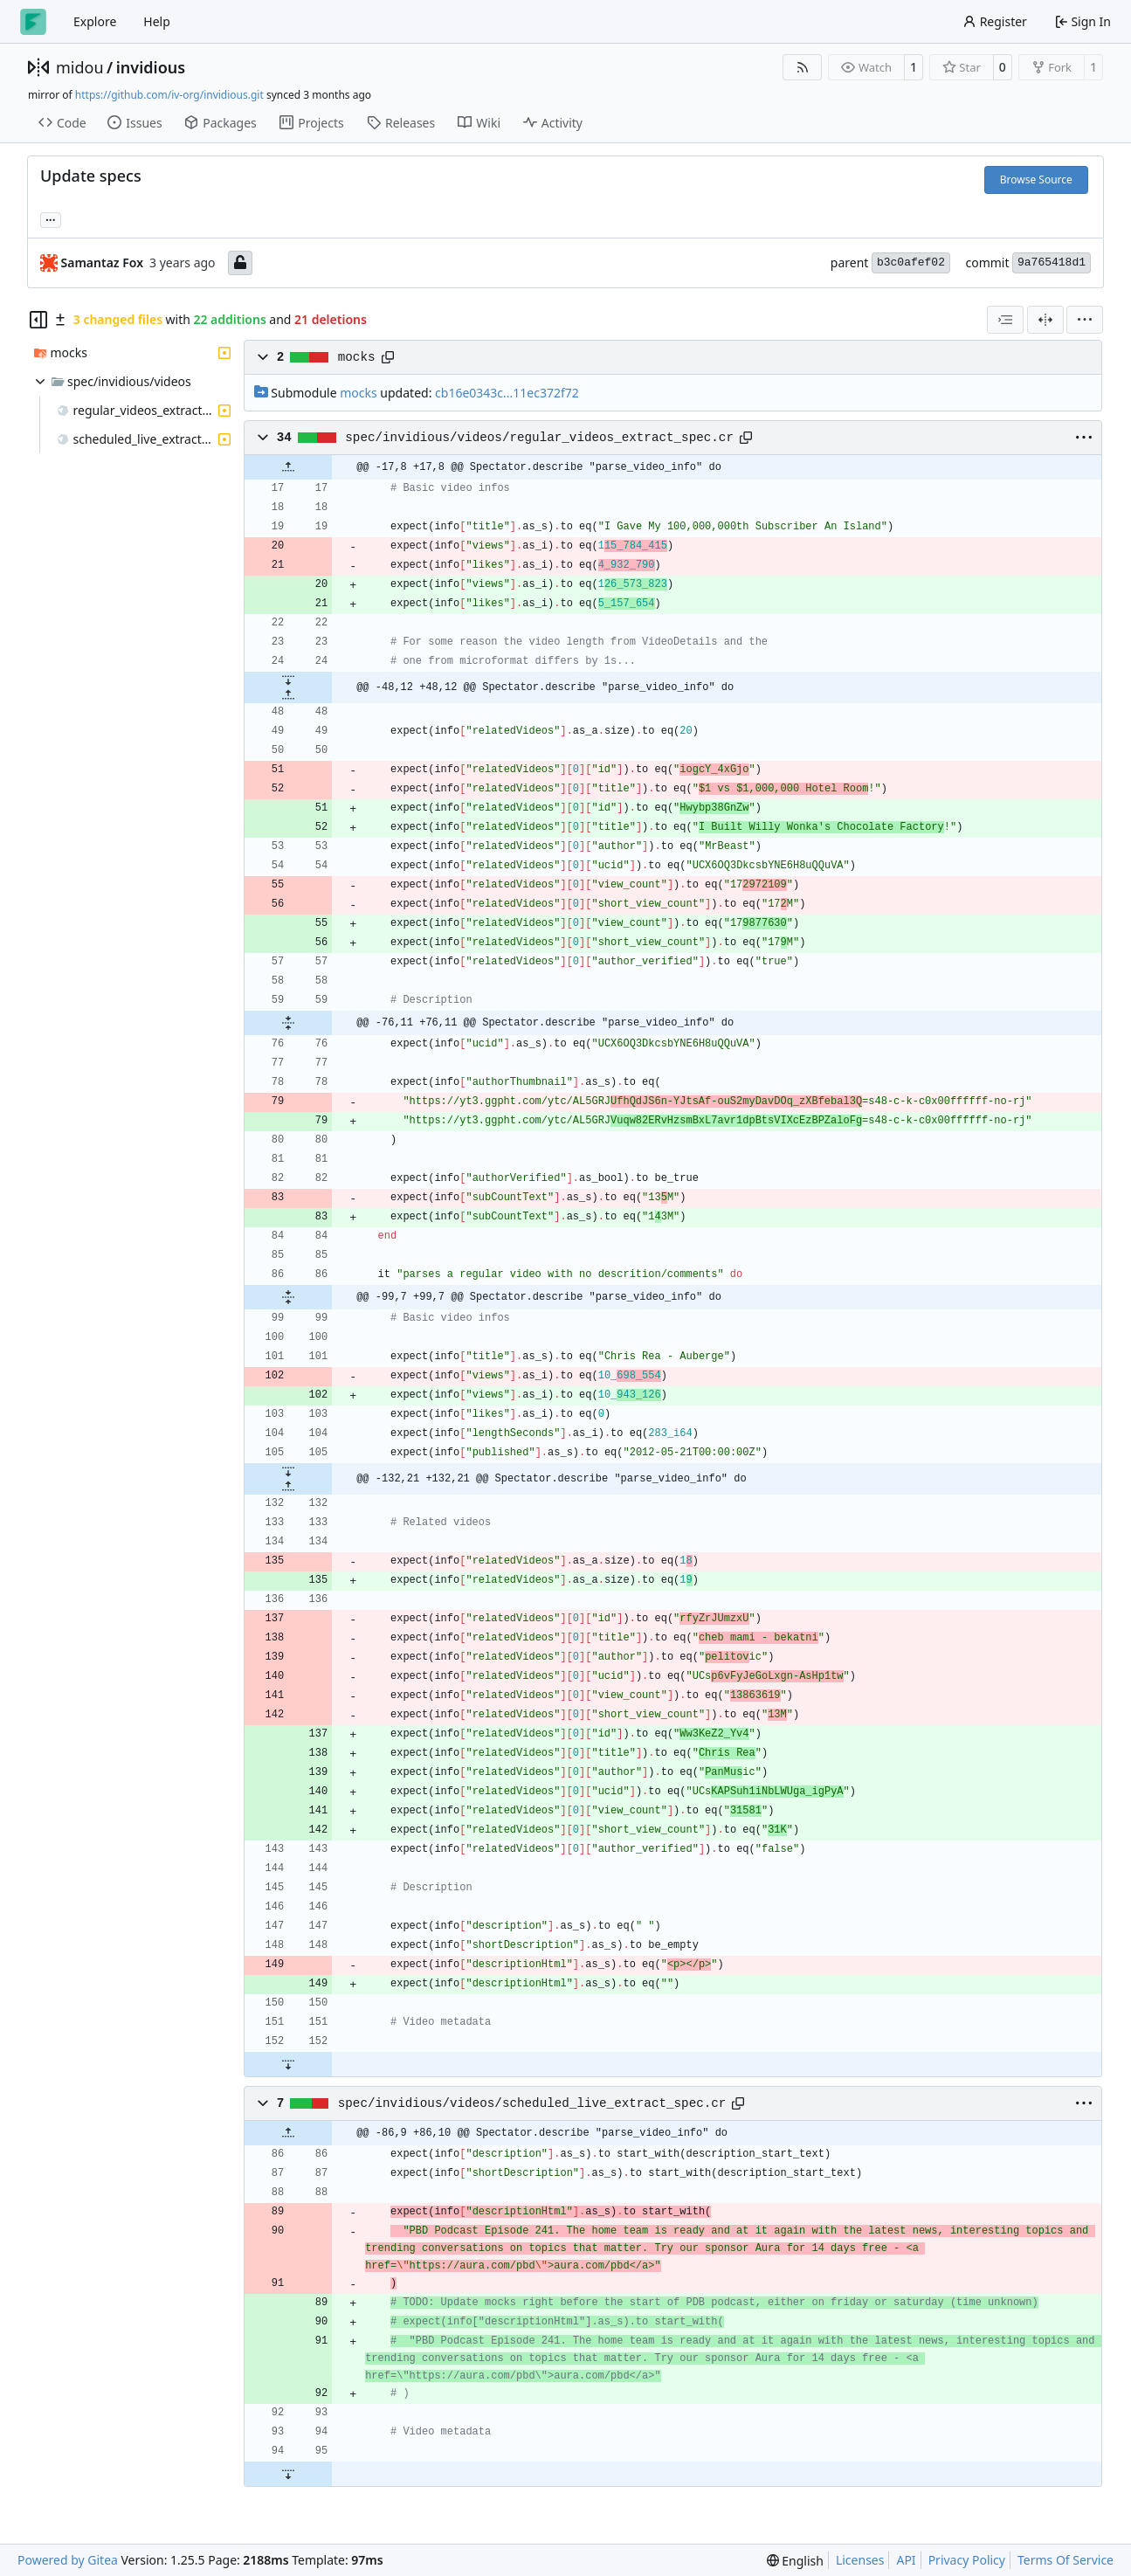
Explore (94, 21)
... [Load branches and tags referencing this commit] (50, 218)
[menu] (1084, 320)
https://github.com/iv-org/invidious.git (169, 94)
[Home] (33, 22)
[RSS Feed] (803, 67)
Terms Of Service (1065, 2560)
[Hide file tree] (38, 319)
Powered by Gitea (67, 2560)
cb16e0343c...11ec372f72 (507, 392)
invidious (150, 67)
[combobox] (1005, 320)
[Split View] (1045, 320)
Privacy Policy (966, 2560)
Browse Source (1036, 179)
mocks (357, 357)
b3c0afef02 (911, 262)
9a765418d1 (1051, 262)
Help (156, 21)
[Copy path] (388, 357)
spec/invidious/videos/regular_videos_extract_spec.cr (539, 438)
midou (80, 67)
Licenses (860, 2560)
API (905, 2560)
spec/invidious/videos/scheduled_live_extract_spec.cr (532, 2103)
